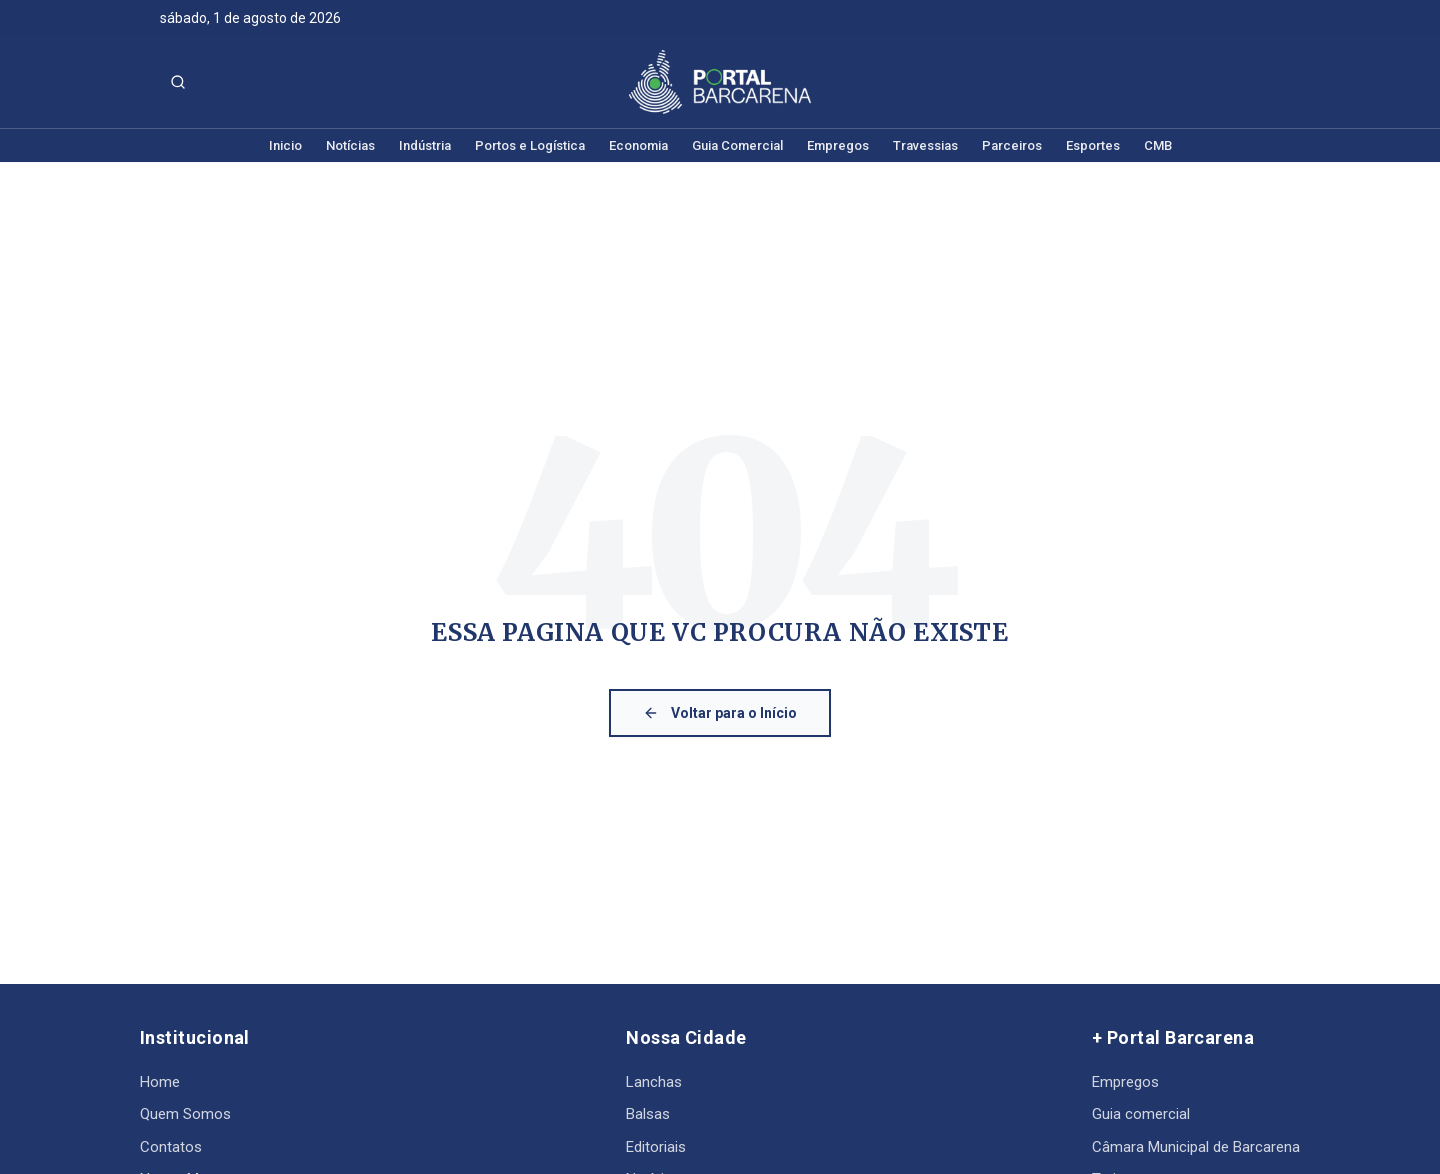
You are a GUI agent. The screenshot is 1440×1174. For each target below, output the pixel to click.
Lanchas (654, 1082)
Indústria (425, 145)
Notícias (350, 145)
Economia (638, 145)
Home (160, 1082)
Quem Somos (185, 1114)
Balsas (648, 1114)
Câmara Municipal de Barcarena (1196, 1147)
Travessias (925, 145)
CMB (1158, 145)
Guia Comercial (737, 145)
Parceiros (1012, 145)
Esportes (1093, 145)
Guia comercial (1141, 1114)
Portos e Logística (530, 145)
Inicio (285, 145)
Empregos (838, 145)
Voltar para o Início (720, 713)
